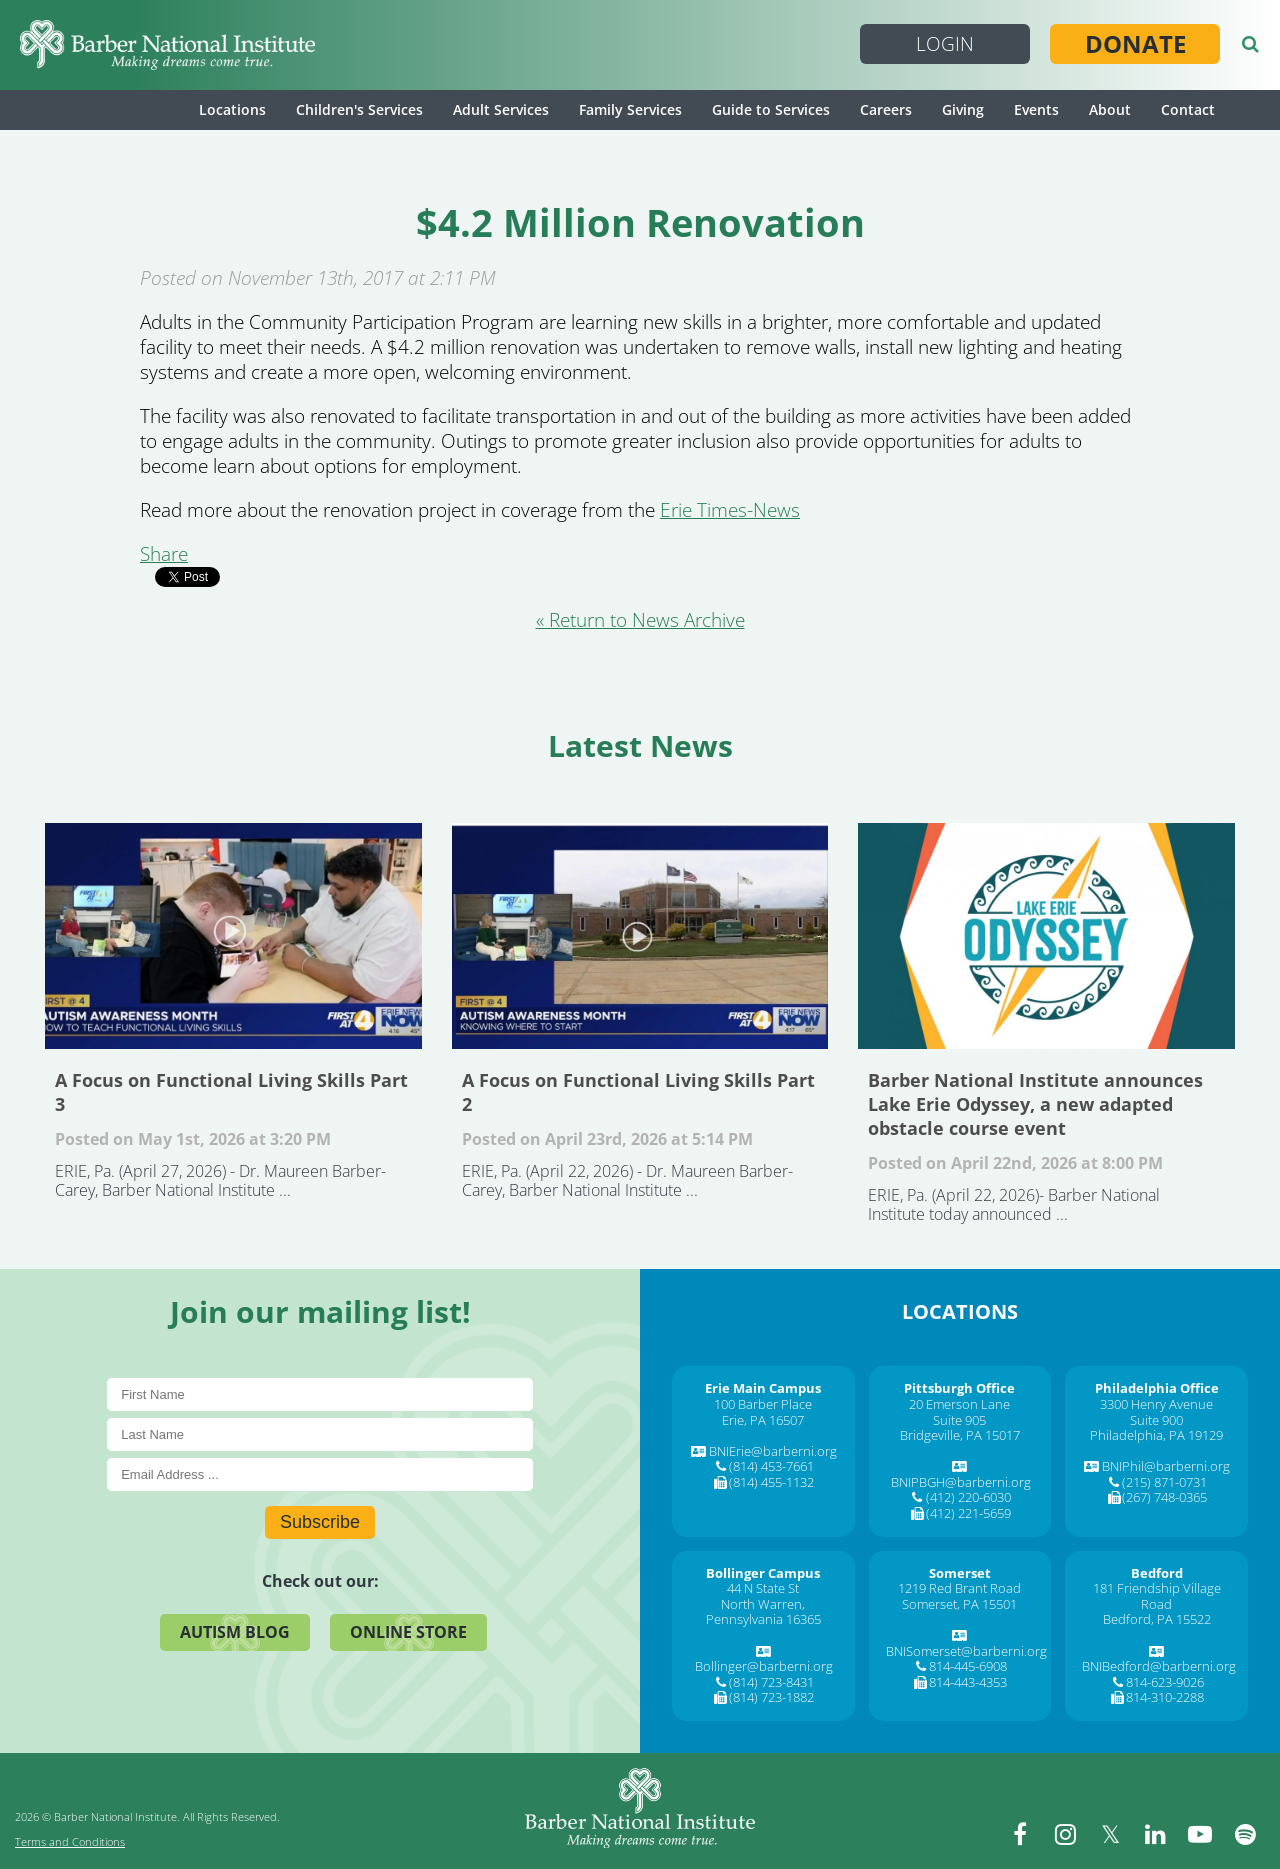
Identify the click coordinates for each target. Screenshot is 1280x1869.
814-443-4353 (968, 1682)
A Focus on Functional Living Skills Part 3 (233, 936)
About (1110, 109)
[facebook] (1020, 1834)
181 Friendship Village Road (1157, 1596)
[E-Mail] (320, 1474)
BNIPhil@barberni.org (1166, 1466)
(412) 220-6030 (968, 1497)
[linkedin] (1155, 1834)
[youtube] (1200, 1834)
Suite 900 (1156, 1420)
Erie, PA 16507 (763, 1420)
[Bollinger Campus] (763, 1573)
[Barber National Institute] (167, 45)
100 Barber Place (763, 1404)
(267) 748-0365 (1164, 1497)
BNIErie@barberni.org (773, 1451)
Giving (963, 109)
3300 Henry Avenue (1156, 1404)
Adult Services (501, 109)
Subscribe (320, 1522)
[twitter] (1110, 1834)
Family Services (630, 109)
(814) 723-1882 (771, 1697)
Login (945, 44)
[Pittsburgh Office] (959, 1388)
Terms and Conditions (70, 1841)
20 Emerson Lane (959, 1404)
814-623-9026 (1165, 1682)
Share (164, 554)
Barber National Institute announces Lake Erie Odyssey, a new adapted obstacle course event (1046, 936)
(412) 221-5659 (968, 1513)
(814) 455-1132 (771, 1482)
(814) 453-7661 (771, 1466)
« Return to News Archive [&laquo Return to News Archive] (640, 620)
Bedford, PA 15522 (1157, 1619)
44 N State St (763, 1588)
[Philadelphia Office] (1157, 1388)
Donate (1135, 44)
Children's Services (359, 109)
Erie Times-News (730, 510)
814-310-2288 (1165, 1697)
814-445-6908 (968, 1666)
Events (1036, 109)
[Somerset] (960, 1573)
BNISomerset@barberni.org (966, 1651)
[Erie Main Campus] (763, 1388)
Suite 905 (959, 1420)
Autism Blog (235, 1632)
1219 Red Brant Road (959, 1588)
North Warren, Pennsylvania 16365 (763, 1612)
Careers (886, 109)
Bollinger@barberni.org (764, 1666)
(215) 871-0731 (1164, 1482)
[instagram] (1065, 1834)
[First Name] (320, 1394)
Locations (232, 109)
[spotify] (1245, 1834)
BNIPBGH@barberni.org (961, 1482)
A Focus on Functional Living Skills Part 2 (640, 936)
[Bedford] (1157, 1573)
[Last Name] (320, 1434)
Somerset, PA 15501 (959, 1604)
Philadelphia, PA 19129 (1156, 1435)
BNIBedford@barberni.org (1159, 1666)
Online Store (408, 1632)
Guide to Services (771, 109)
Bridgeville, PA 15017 (960, 1435)
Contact (1188, 109)
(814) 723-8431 (771, 1682)
